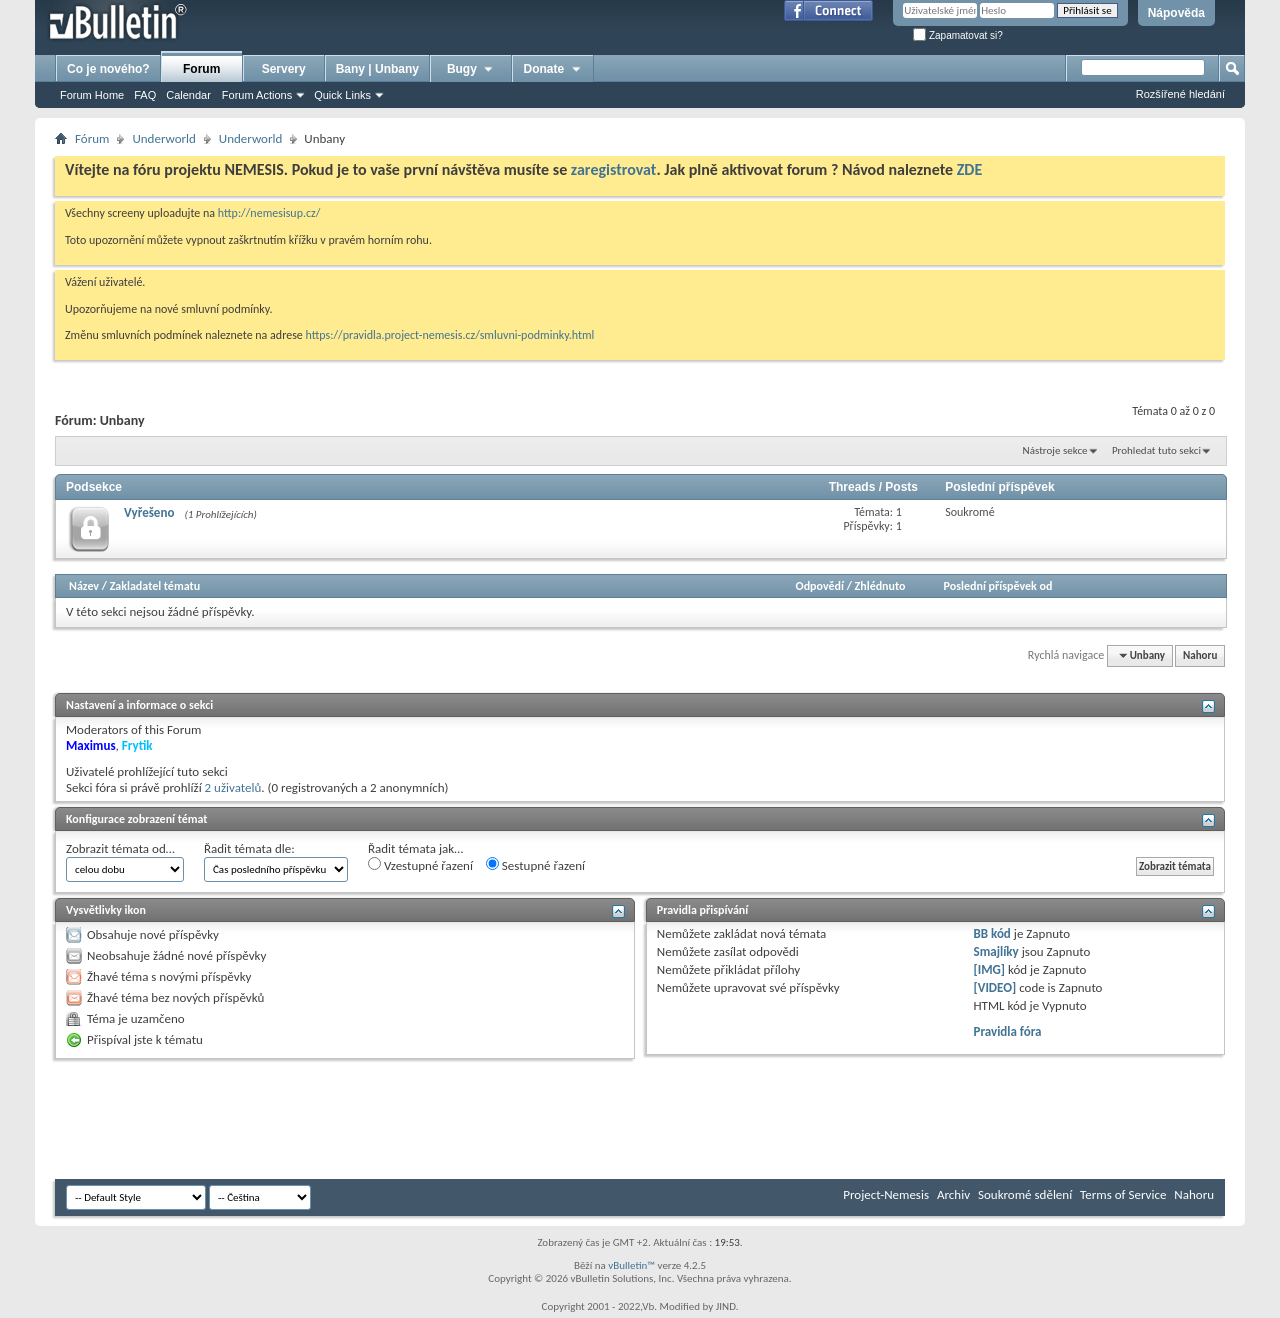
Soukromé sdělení (1025, 1194)
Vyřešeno (149, 512)
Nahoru (1200, 655)
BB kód (992, 933)
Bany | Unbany (377, 69)
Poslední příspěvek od (998, 586)
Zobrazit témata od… (120, 848)
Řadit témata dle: (249, 848)
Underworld (163, 138)
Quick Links (342, 95)
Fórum (92, 138)
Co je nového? (108, 69)
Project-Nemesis (886, 1194)
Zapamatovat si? (958, 35)
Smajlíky (996, 951)
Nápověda (1176, 13)
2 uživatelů (233, 787)
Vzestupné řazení (420, 865)
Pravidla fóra (1008, 1031)
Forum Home (92, 95)
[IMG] (990, 969)
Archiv (953, 1194)
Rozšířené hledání (1180, 94)
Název (84, 586)
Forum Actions (257, 95)
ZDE (970, 169)
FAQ (145, 95)
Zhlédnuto (880, 586)
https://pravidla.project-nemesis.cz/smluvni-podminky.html (450, 335)
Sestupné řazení (535, 865)
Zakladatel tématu (155, 586)
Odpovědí (820, 586)
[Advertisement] (419, 1119)
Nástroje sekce (1055, 450)
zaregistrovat (614, 169)
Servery (284, 69)
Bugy (471, 69)
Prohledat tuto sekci (1156, 450)
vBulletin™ (631, 1265)
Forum (201, 69)
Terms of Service (1123, 1194)
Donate (553, 69)
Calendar (188, 95)
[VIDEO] (995, 987)
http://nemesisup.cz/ (269, 213)
